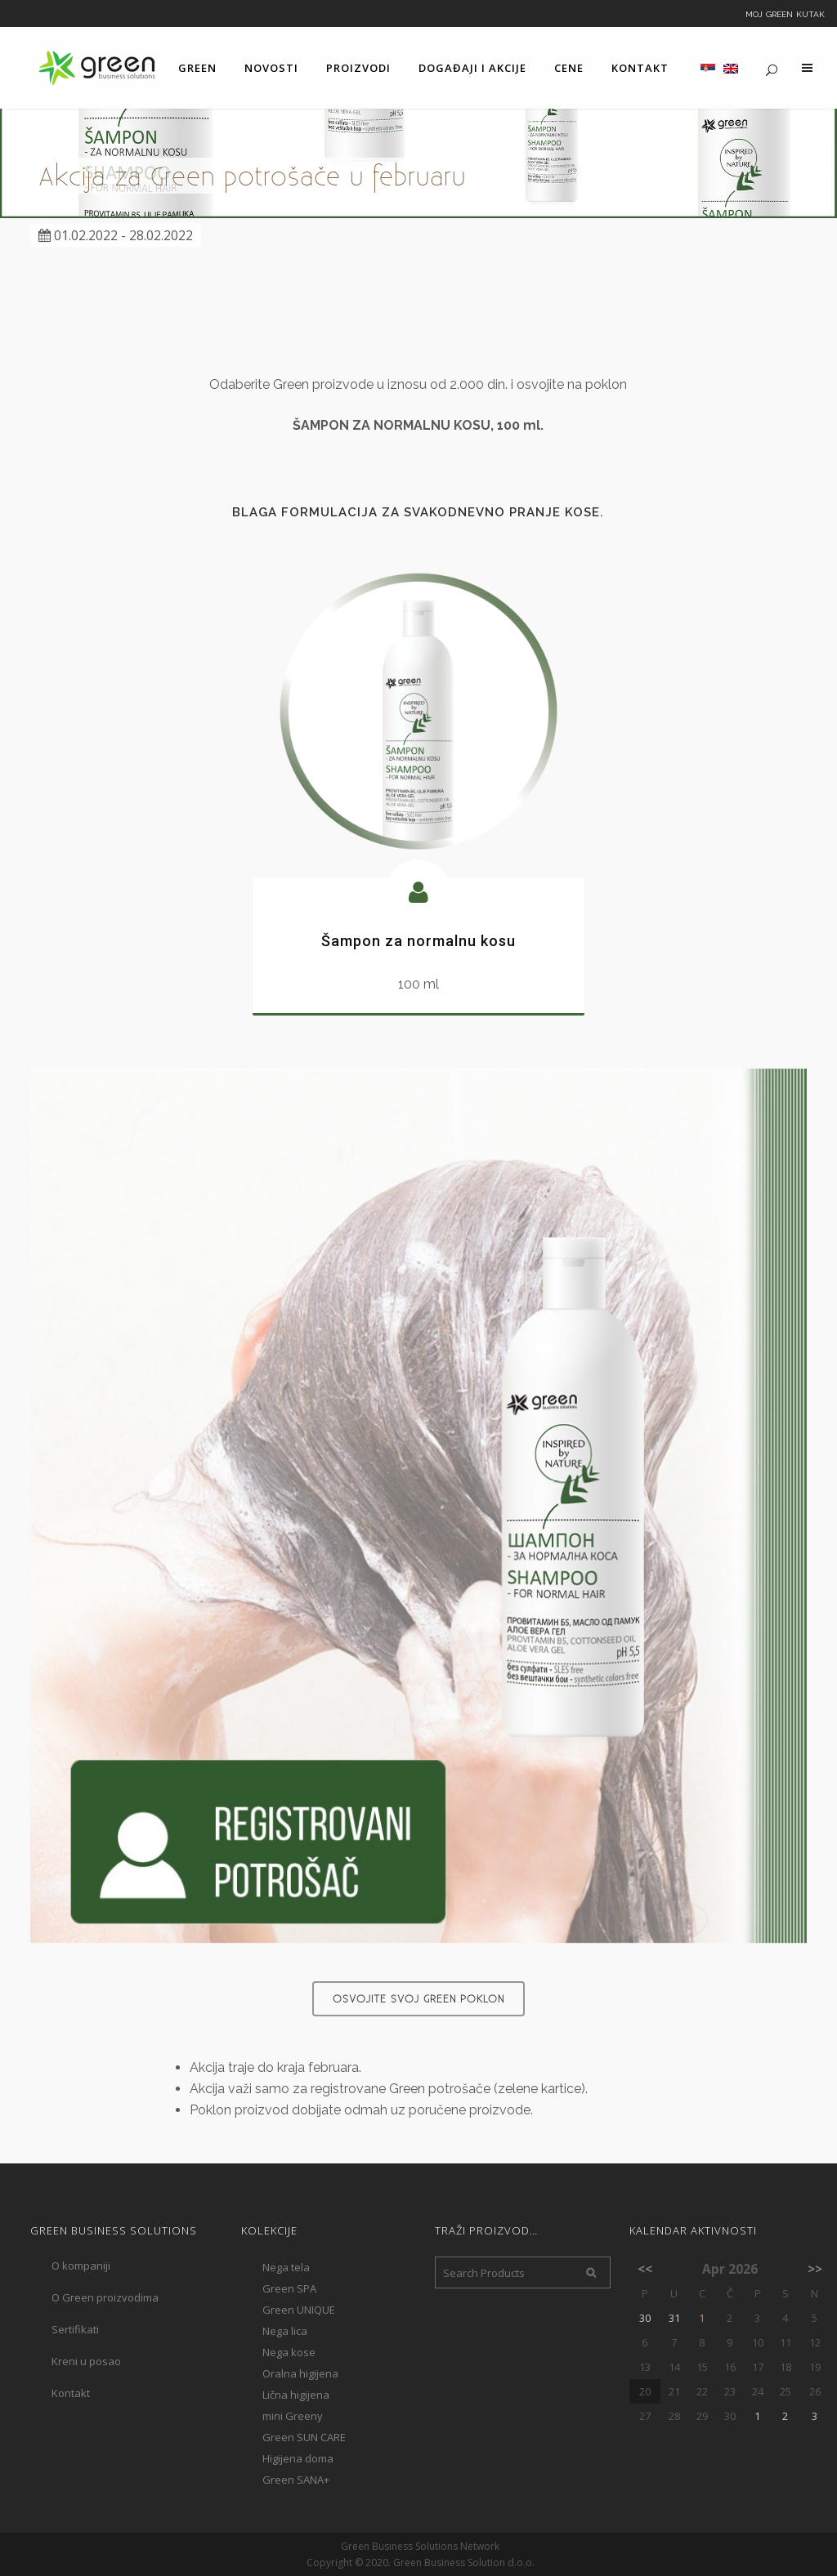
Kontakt (70, 2393)
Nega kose (289, 2352)
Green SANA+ (295, 2479)
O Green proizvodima (105, 2297)
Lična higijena (295, 2394)
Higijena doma (297, 2458)
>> (815, 2269)
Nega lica (284, 2331)
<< (645, 2269)
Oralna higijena (300, 2373)
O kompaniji (80, 2265)
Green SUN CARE (304, 2437)
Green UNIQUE (298, 2309)
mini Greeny (292, 2416)
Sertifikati (75, 2329)
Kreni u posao (86, 2361)
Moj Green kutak (785, 13)
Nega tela (286, 2267)
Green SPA (289, 2288)
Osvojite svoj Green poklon (418, 1998)
